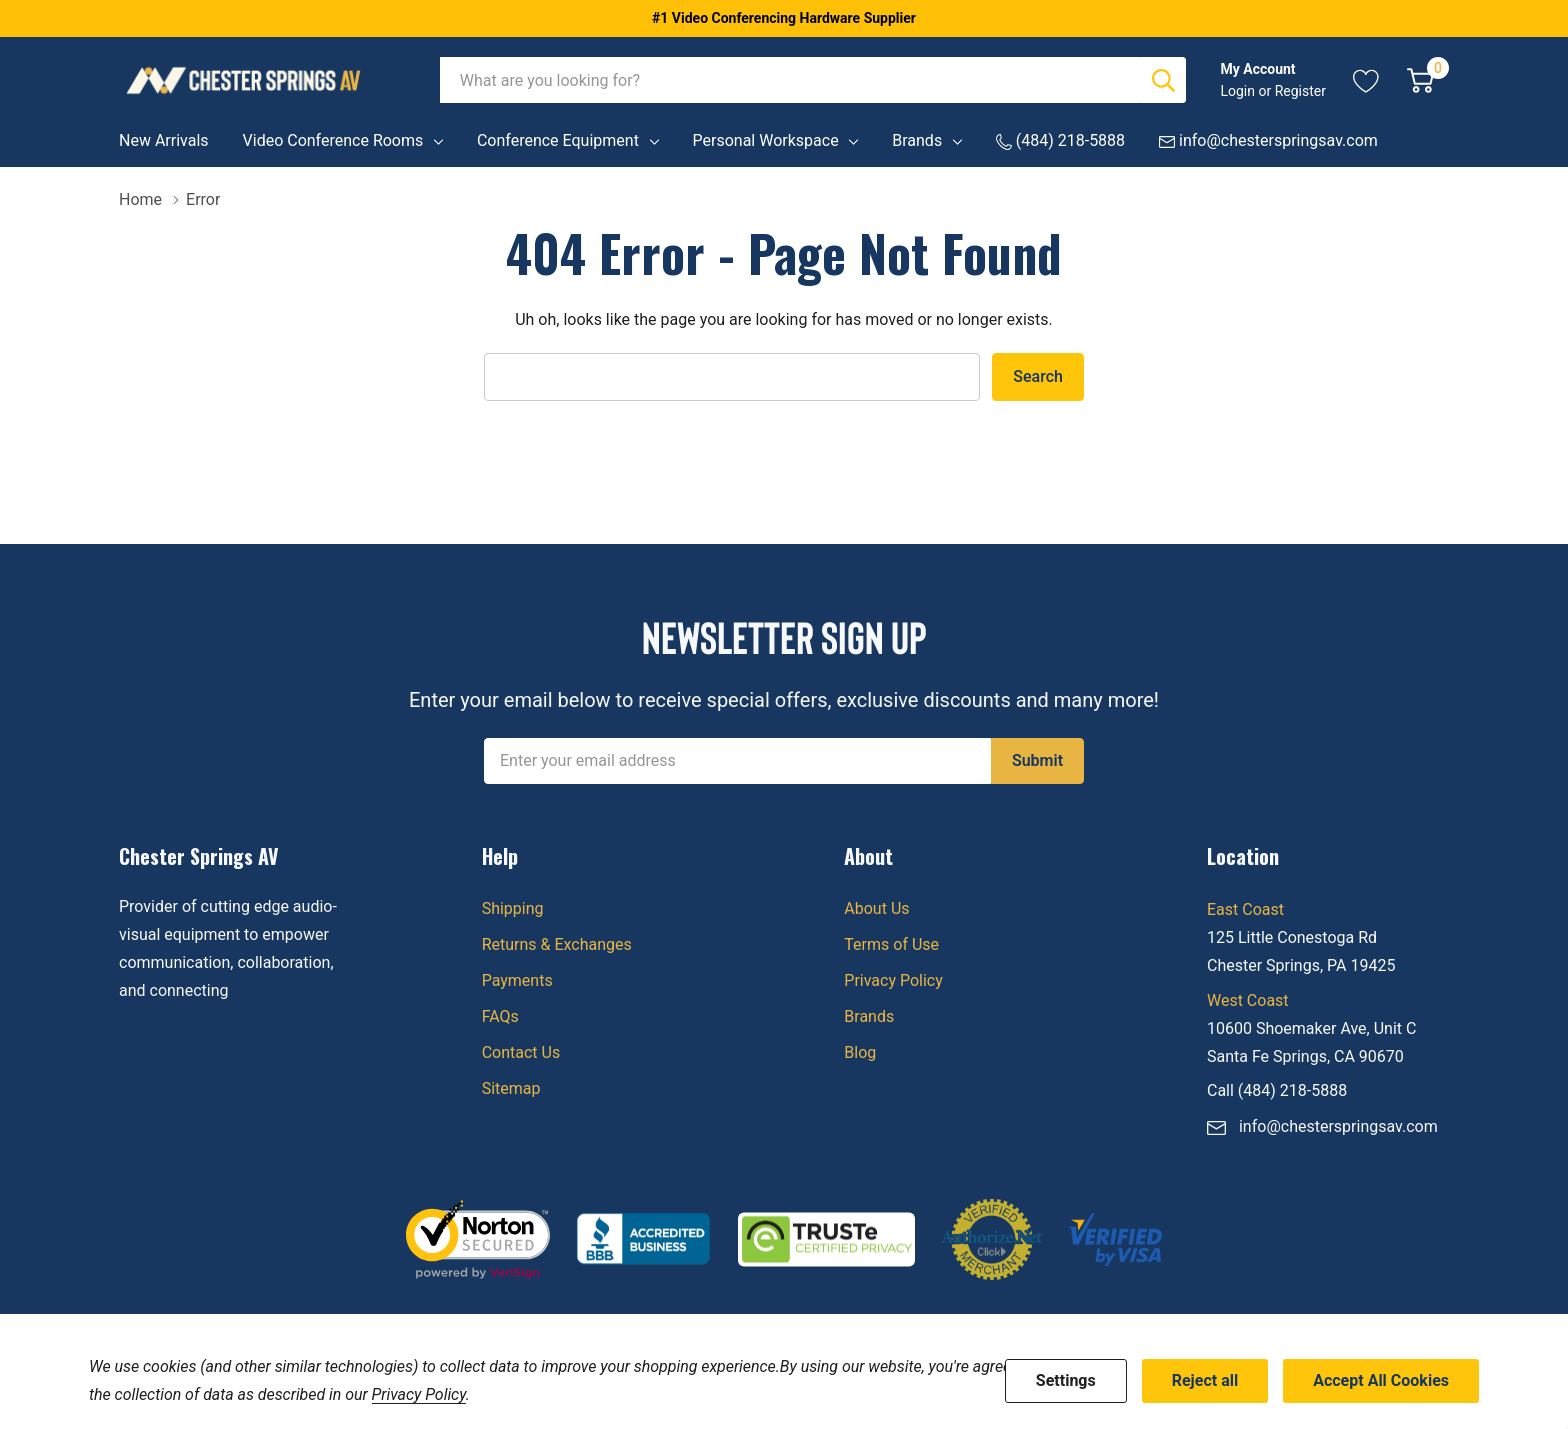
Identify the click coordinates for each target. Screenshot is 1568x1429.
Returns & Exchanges (557, 944)
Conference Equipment (558, 140)
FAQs (500, 1016)
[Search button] (1163, 80)
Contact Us (521, 1052)
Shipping (513, 908)
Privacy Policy (893, 980)
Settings (1066, 1380)
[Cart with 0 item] (1420, 80)
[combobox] (790, 80)
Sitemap (511, 1088)
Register (1300, 91)
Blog (860, 1052)
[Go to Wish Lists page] (1366, 80)
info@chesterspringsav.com (1338, 1126)
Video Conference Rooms (333, 140)
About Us (876, 908)
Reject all (1205, 1380)
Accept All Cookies (1381, 1380)
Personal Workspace (766, 140)
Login (1239, 91)
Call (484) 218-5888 (1277, 1090)
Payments (517, 980)
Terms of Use (891, 944)
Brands (917, 140)
